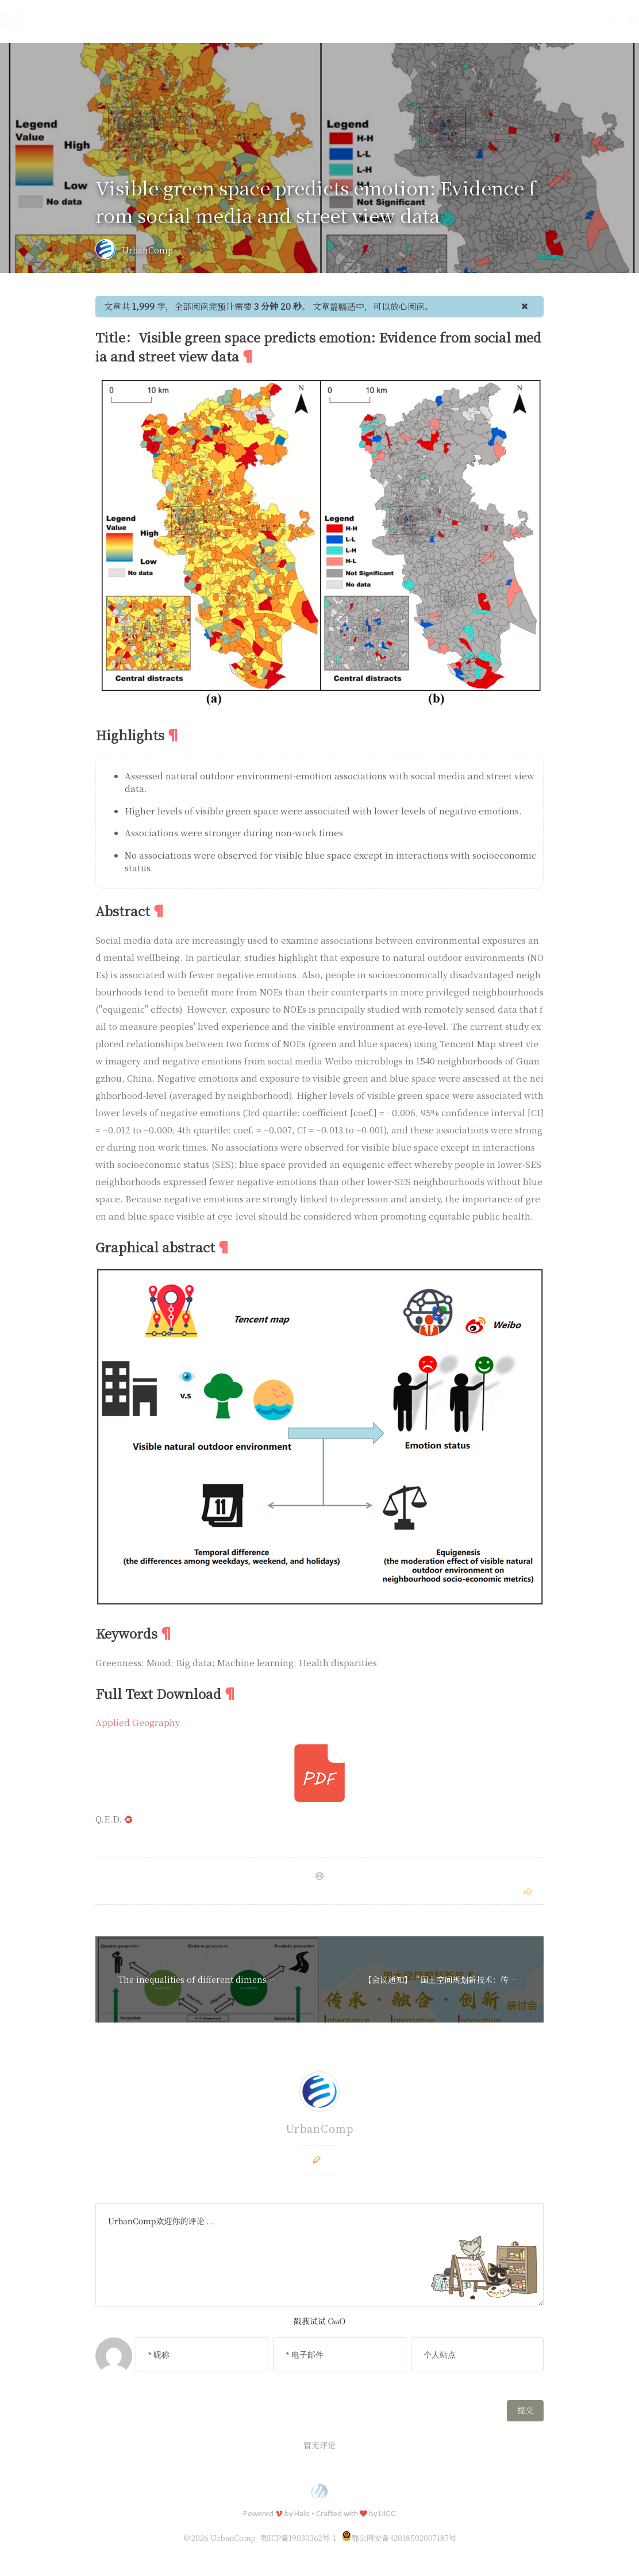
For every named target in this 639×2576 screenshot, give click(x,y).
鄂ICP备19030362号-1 (298, 2537)
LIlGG (387, 2513)
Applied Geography (137, 1722)
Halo (302, 2513)
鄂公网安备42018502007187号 (398, 2537)
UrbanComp (147, 250)
